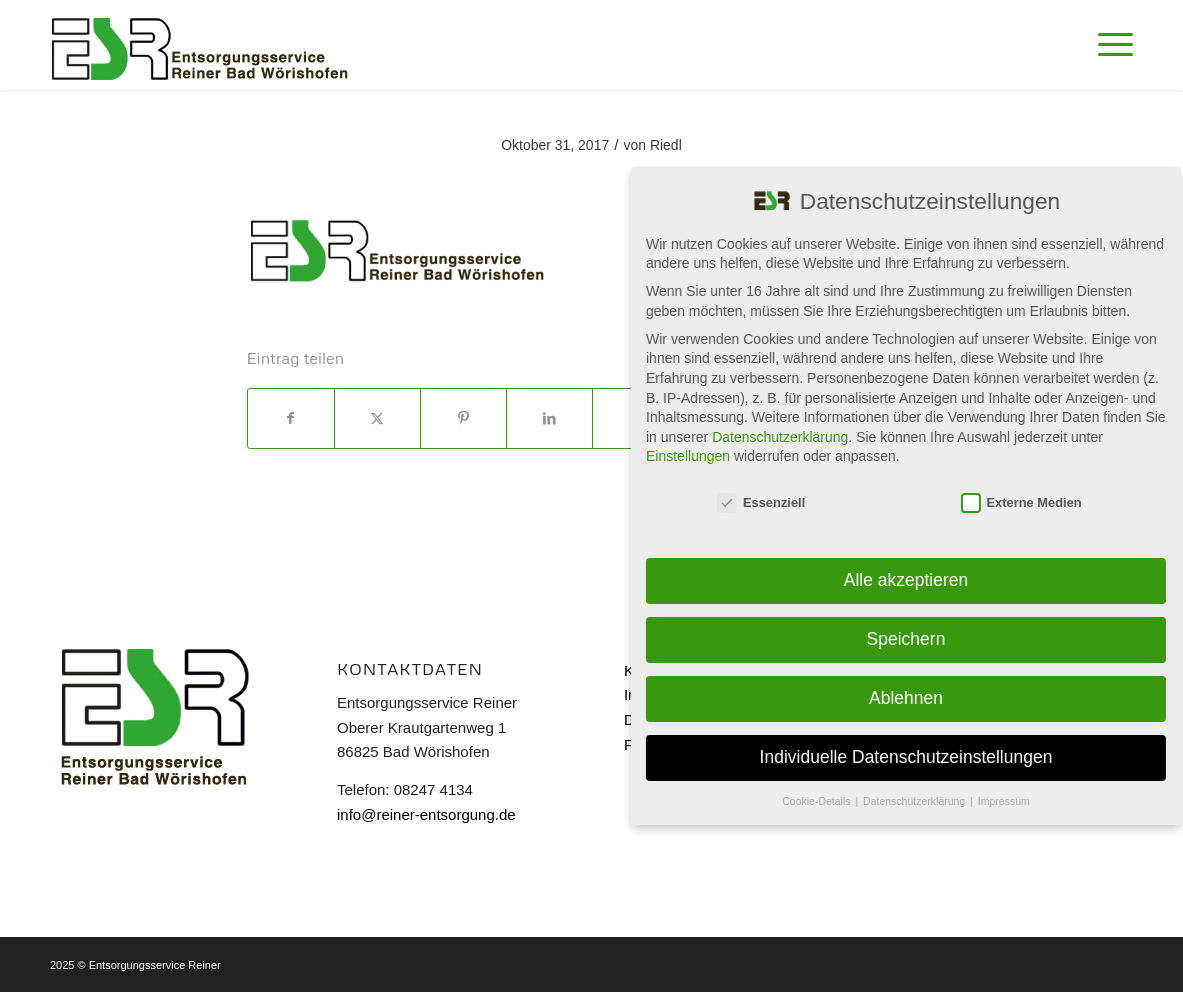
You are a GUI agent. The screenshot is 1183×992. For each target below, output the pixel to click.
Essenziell (765, 502)
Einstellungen (691, 456)
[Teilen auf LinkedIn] (549, 418)
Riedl (666, 145)
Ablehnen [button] (909, 698)
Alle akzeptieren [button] (909, 580)
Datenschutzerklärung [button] (918, 801)
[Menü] (1109, 45)
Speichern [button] (909, 639)
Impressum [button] (1007, 801)
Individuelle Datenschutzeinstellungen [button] (909, 757)
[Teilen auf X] (377, 418)
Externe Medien (1024, 502)
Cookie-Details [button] (821, 801)
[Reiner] (200, 45)
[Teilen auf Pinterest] (463, 418)
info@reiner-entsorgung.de (426, 814)
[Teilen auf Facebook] (291, 418)
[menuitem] (1109, 45)
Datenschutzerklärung (784, 437)
